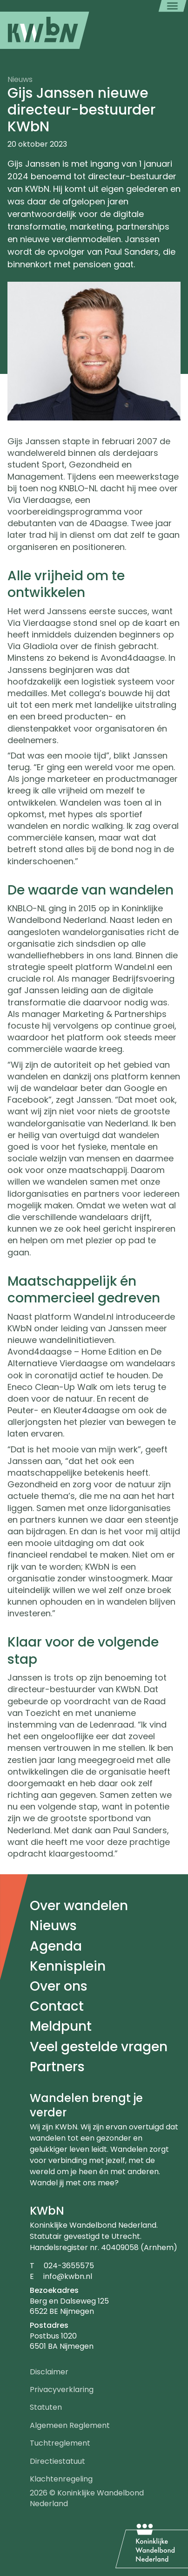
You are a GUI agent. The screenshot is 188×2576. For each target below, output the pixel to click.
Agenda (56, 1946)
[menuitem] (44, 30)
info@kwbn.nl (67, 2276)
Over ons (58, 1986)
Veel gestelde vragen (99, 2047)
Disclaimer (49, 2371)
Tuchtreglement (60, 2443)
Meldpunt (61, 2026)
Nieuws (53, 1926)
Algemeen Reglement (70, 2425)
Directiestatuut (57, 2461)
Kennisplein (68, 1966)
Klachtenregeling (61, 2479)
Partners (57, 2067)
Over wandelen (79, 1906)
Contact (57, 2006)
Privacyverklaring (62, 2389)
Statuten (46, 2407)
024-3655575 (69, 2265)
